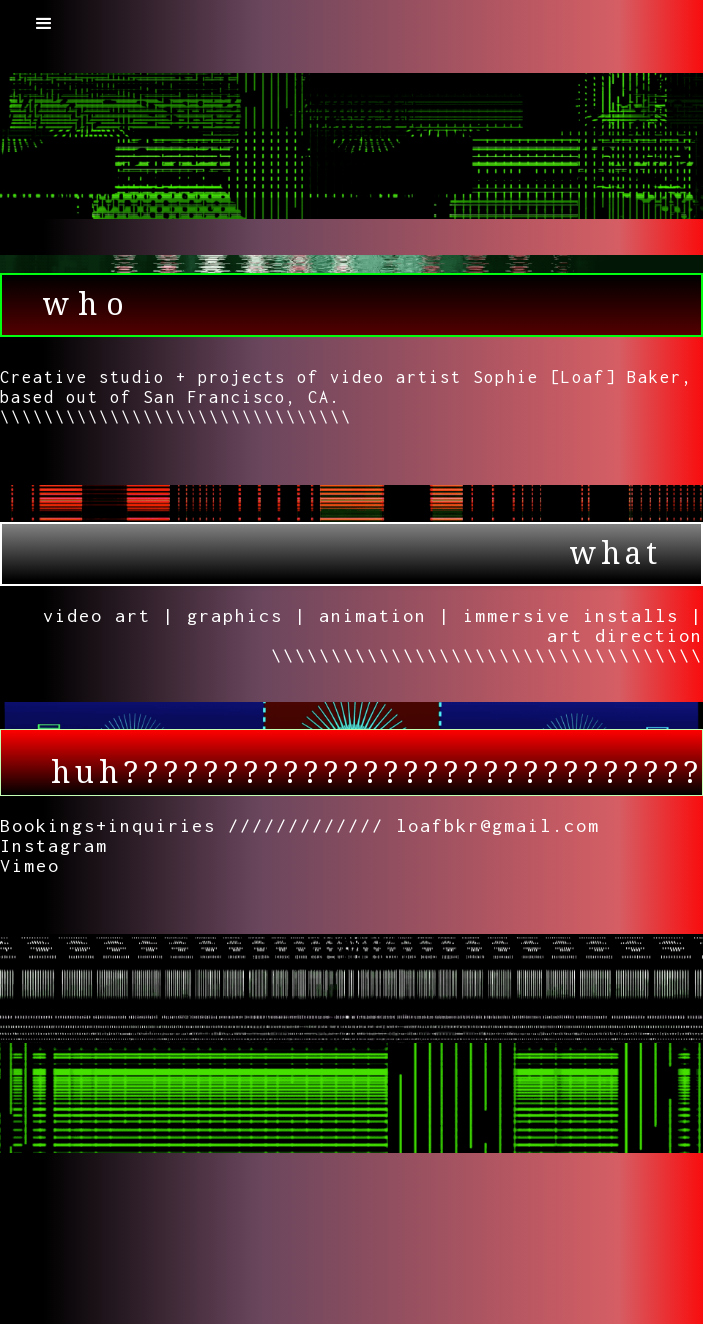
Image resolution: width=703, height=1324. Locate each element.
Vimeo (30, 865)
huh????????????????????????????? (377, 772)
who (87, 304)
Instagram (54, 845)
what (615, 553)
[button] (44, 24)
